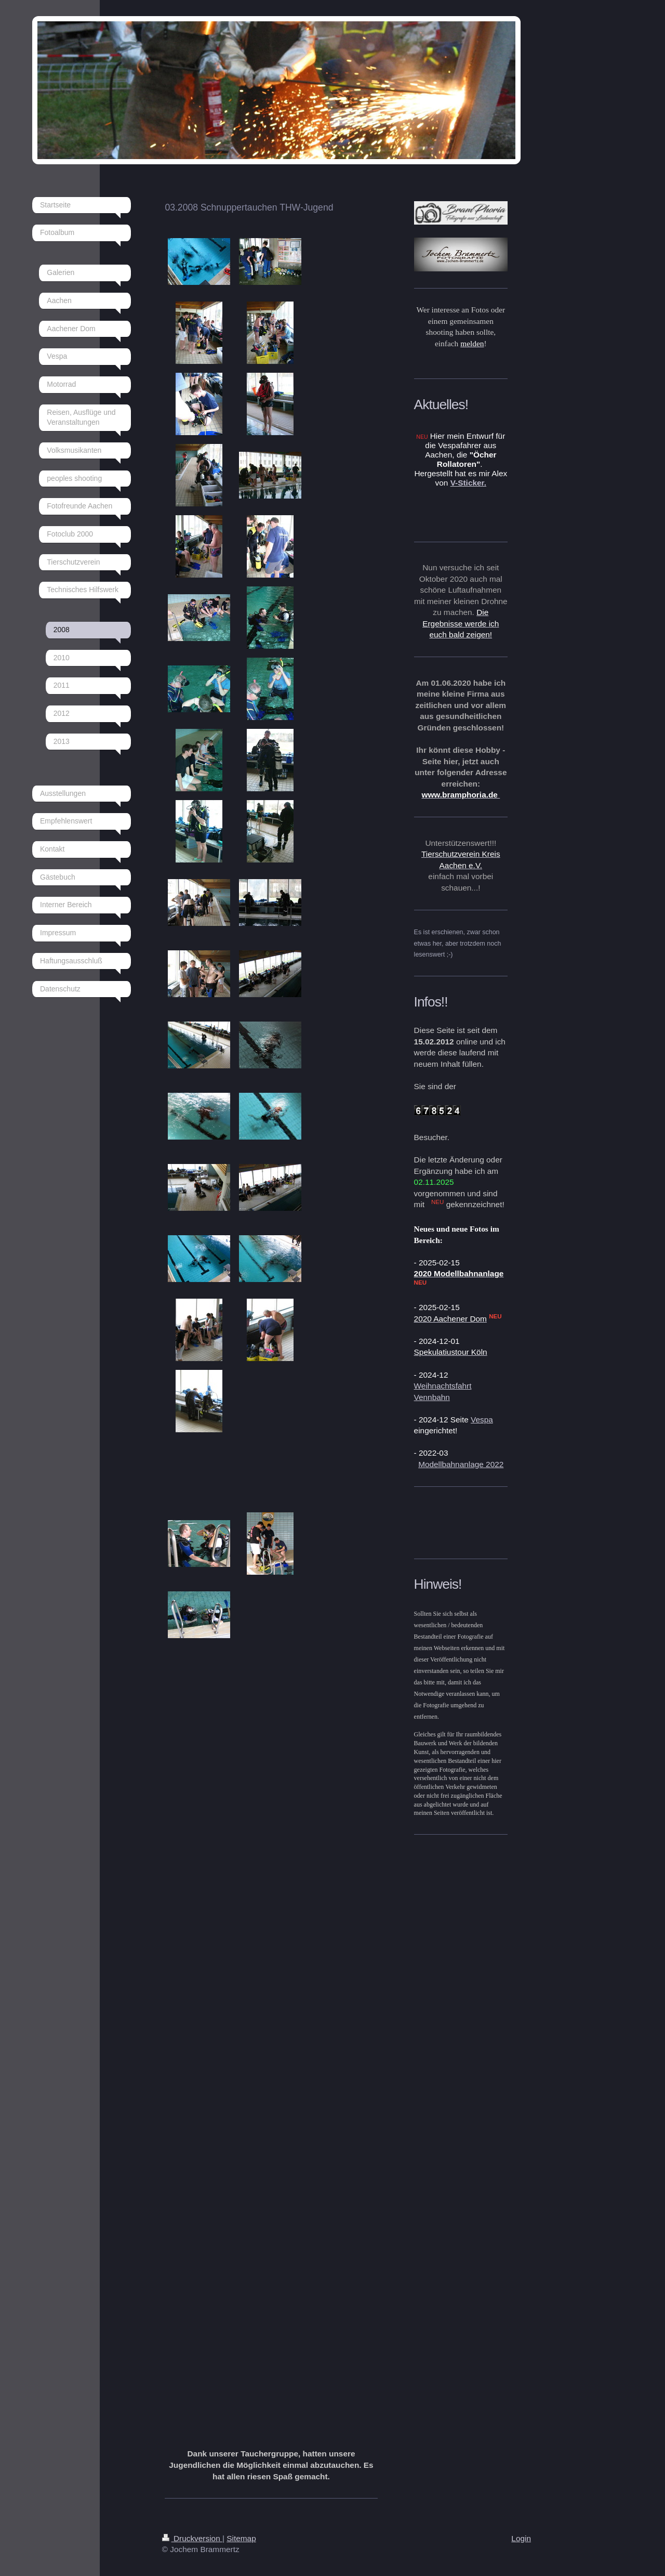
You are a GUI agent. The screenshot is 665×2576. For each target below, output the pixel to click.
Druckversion (192, 2538)
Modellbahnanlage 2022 (460, 1464)
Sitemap (241, 2538)
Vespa (482, 1419)
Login (521, 2538)
